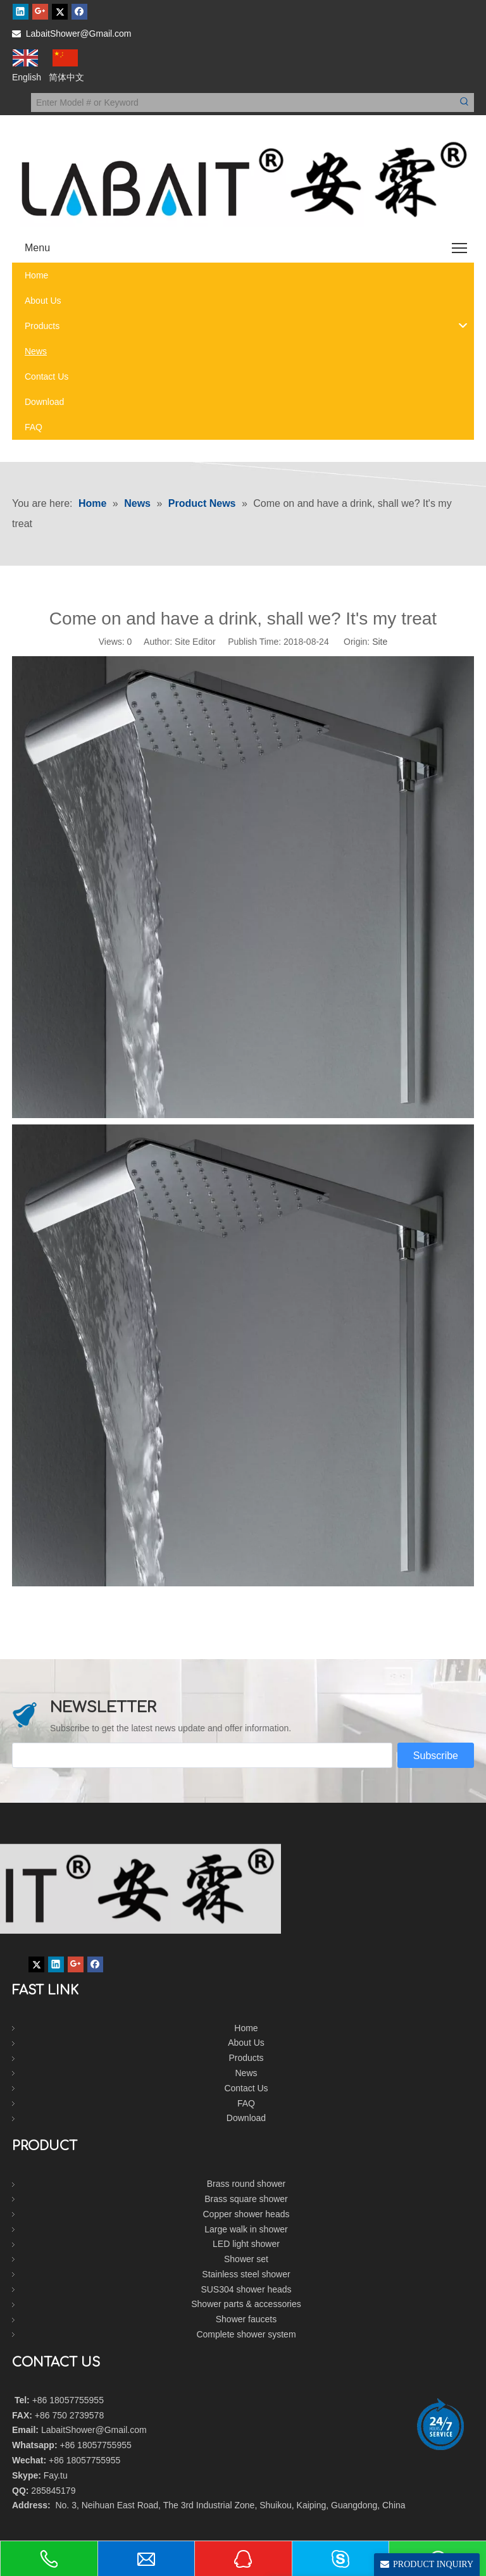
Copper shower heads (246, 2214)
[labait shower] (243, 1889)
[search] (202, 1755)
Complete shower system (246, 2334)
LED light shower (246, 2244)
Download (246, 2118)
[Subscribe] (435, 1755)
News (246, 2073)
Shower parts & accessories (246, 2304)
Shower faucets (246, 2319)
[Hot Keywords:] (464, 102)
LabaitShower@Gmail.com (79, 33)
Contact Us (246, 2088)
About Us (246, 2043)
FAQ (246, 2103)
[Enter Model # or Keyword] (243, 102)
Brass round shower (246, 2184)
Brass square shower (246, 2199)
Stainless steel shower (246, 2274)
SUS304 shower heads (246, 2289)
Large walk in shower (246, 2229)
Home (246, 2028)
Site (379, 642)
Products (245, 2058)
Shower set (246, 2259)
